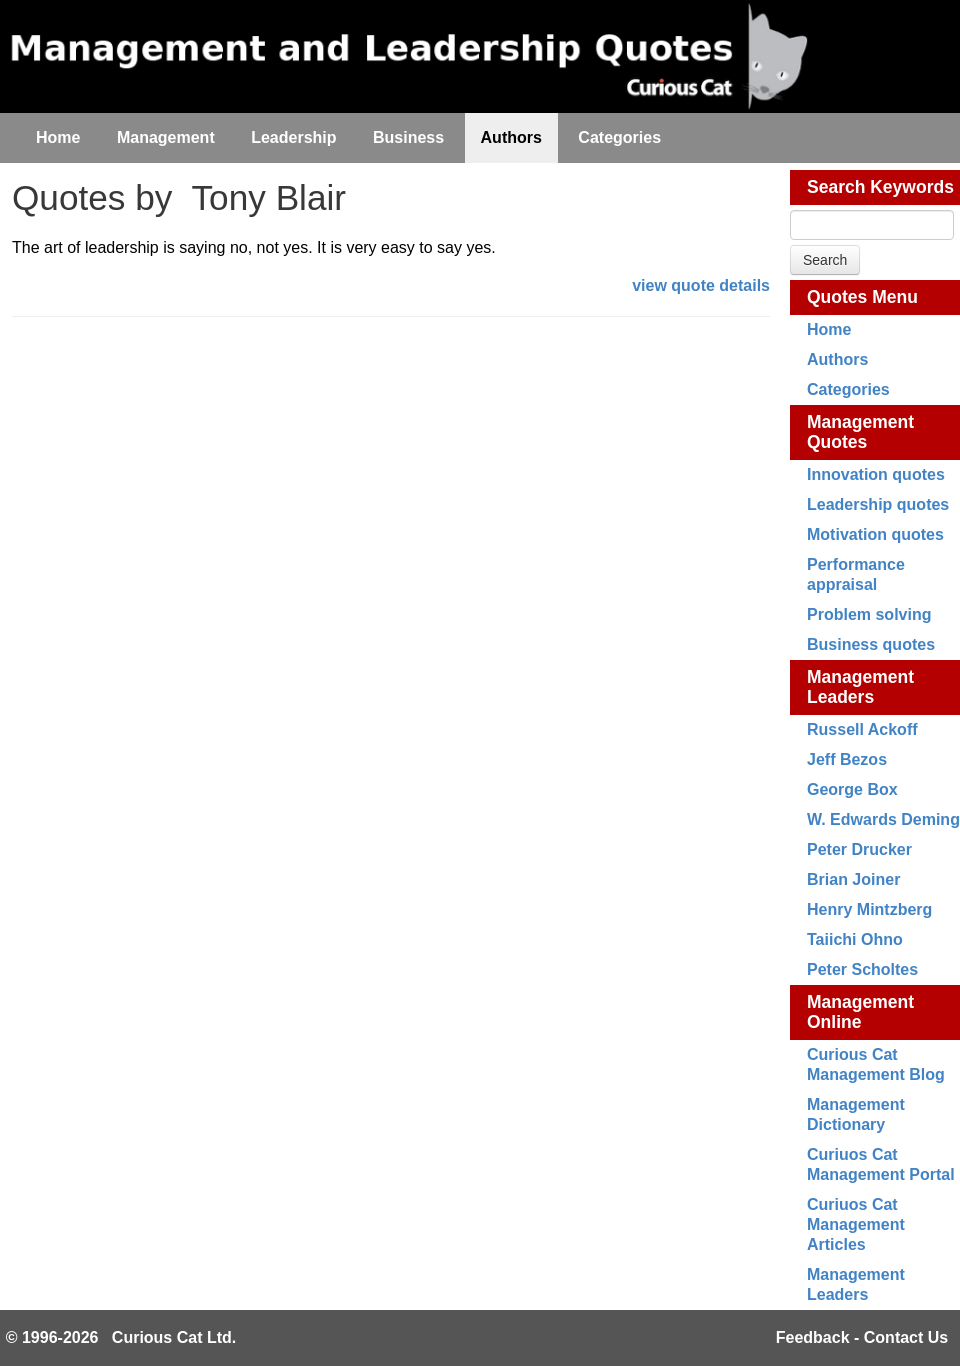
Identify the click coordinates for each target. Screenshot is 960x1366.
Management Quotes (860, 432)
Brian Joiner (853, 879)
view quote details (701, 285)
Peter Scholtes (862, 969)
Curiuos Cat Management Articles (856, 1224)
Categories (848, 389)
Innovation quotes (876, 474)
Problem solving (869, 614)
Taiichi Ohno (855, 939)
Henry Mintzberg (869, 909)
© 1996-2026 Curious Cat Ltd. (121, 1337)
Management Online (860, 1012)
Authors (837, 359)
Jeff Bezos (847, 759)
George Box (852, 789)
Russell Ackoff (862, 729)
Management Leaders (860, 687)
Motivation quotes (875, 534)
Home (829, 329)
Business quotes (871, 644)
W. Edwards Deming (883, 819)
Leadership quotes (878, 504)
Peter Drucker (859, 849)
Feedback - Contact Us (862, 1337)
